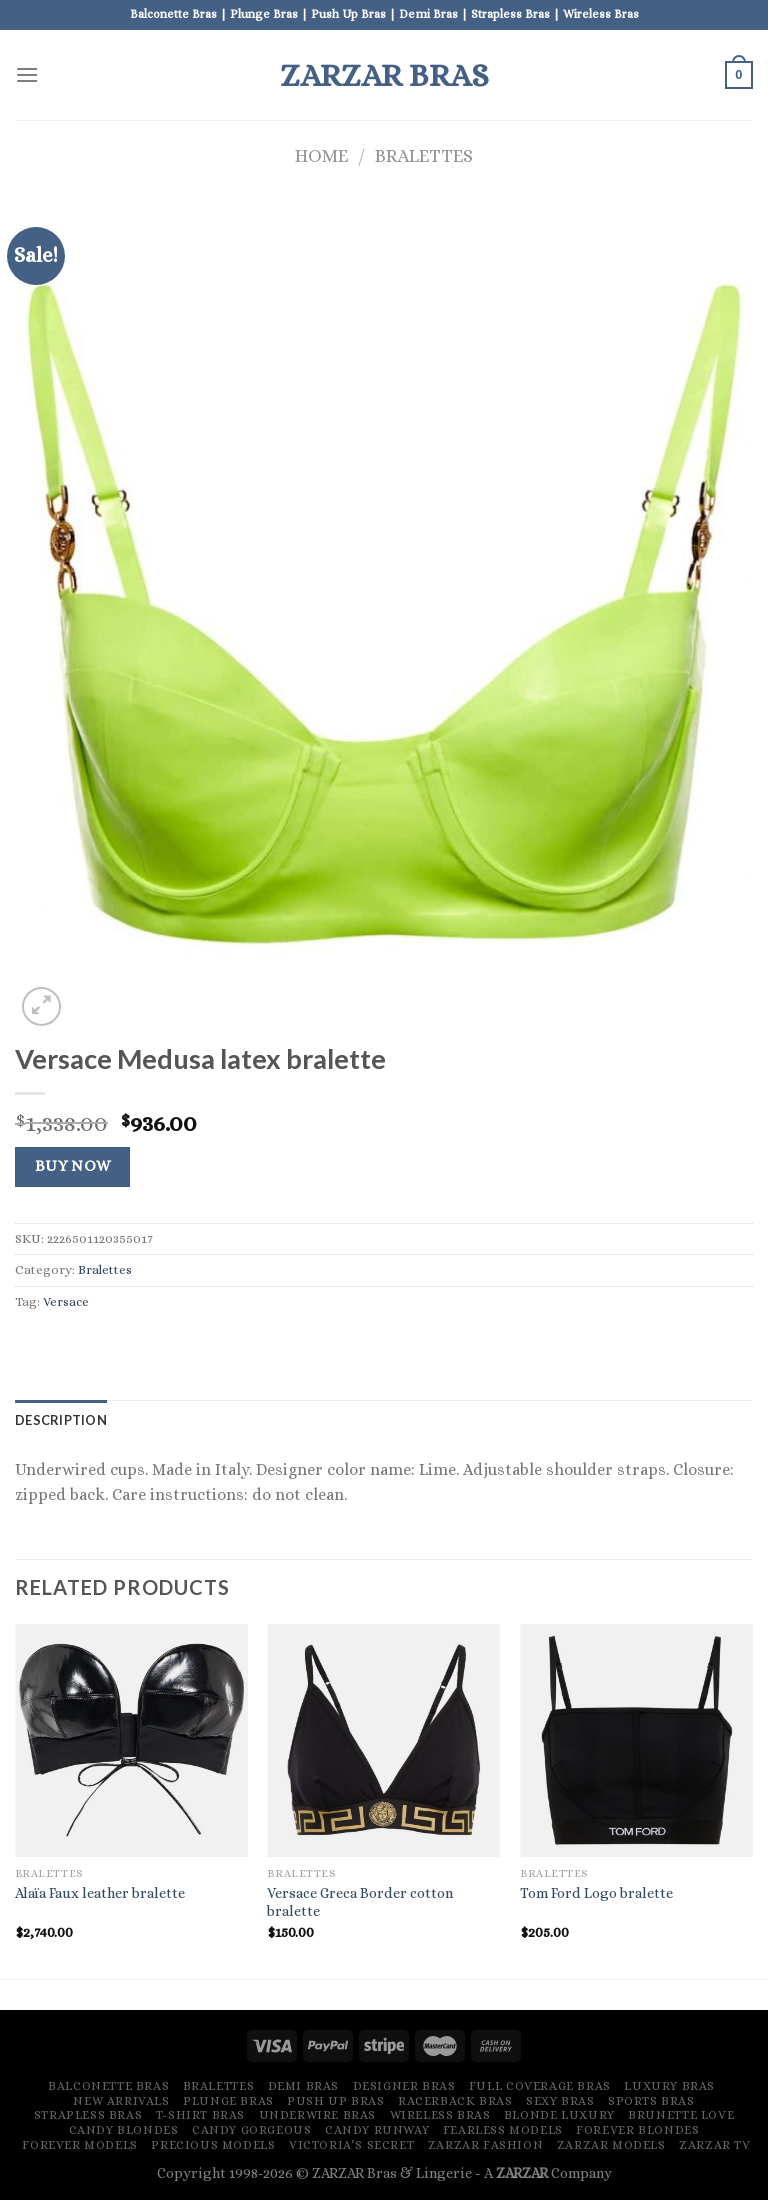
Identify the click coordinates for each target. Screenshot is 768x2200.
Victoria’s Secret (351, 2145)
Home (321, 155)
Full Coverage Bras (540, 2086)
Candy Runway (377, 2130)
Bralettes (424, 155)
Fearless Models (503, 2130)
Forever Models (80, 2145)
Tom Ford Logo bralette (596, 1893)
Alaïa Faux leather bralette (100, 1893)
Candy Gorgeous (252, 2130)
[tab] (61, 1420)
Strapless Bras (88, 2115)
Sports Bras (651, 2101)
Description (61, 1420)
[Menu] (27, 74)
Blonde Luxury (559, 2115)
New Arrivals (121, 2101)
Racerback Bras (455, 2101)
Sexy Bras (560, 2101)
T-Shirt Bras (200, 2115)
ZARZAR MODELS (611, 2145)
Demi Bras (304, 2086)
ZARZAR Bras (384, 75)
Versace (66, 1301)
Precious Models (213, 2145)
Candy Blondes (124, 2130)
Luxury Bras (669, 2086)
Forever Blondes (637, 2130)
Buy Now (73, 1166)
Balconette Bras (108, 2086)
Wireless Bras (440, 2115)
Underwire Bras (318, 2115)
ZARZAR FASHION (486, 2145)
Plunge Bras (228, 2101)
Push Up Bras (335, 2101)
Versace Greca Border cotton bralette (360, 1902)
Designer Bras (404, 2086)
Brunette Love (681, 2115)
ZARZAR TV (715, 2145)
